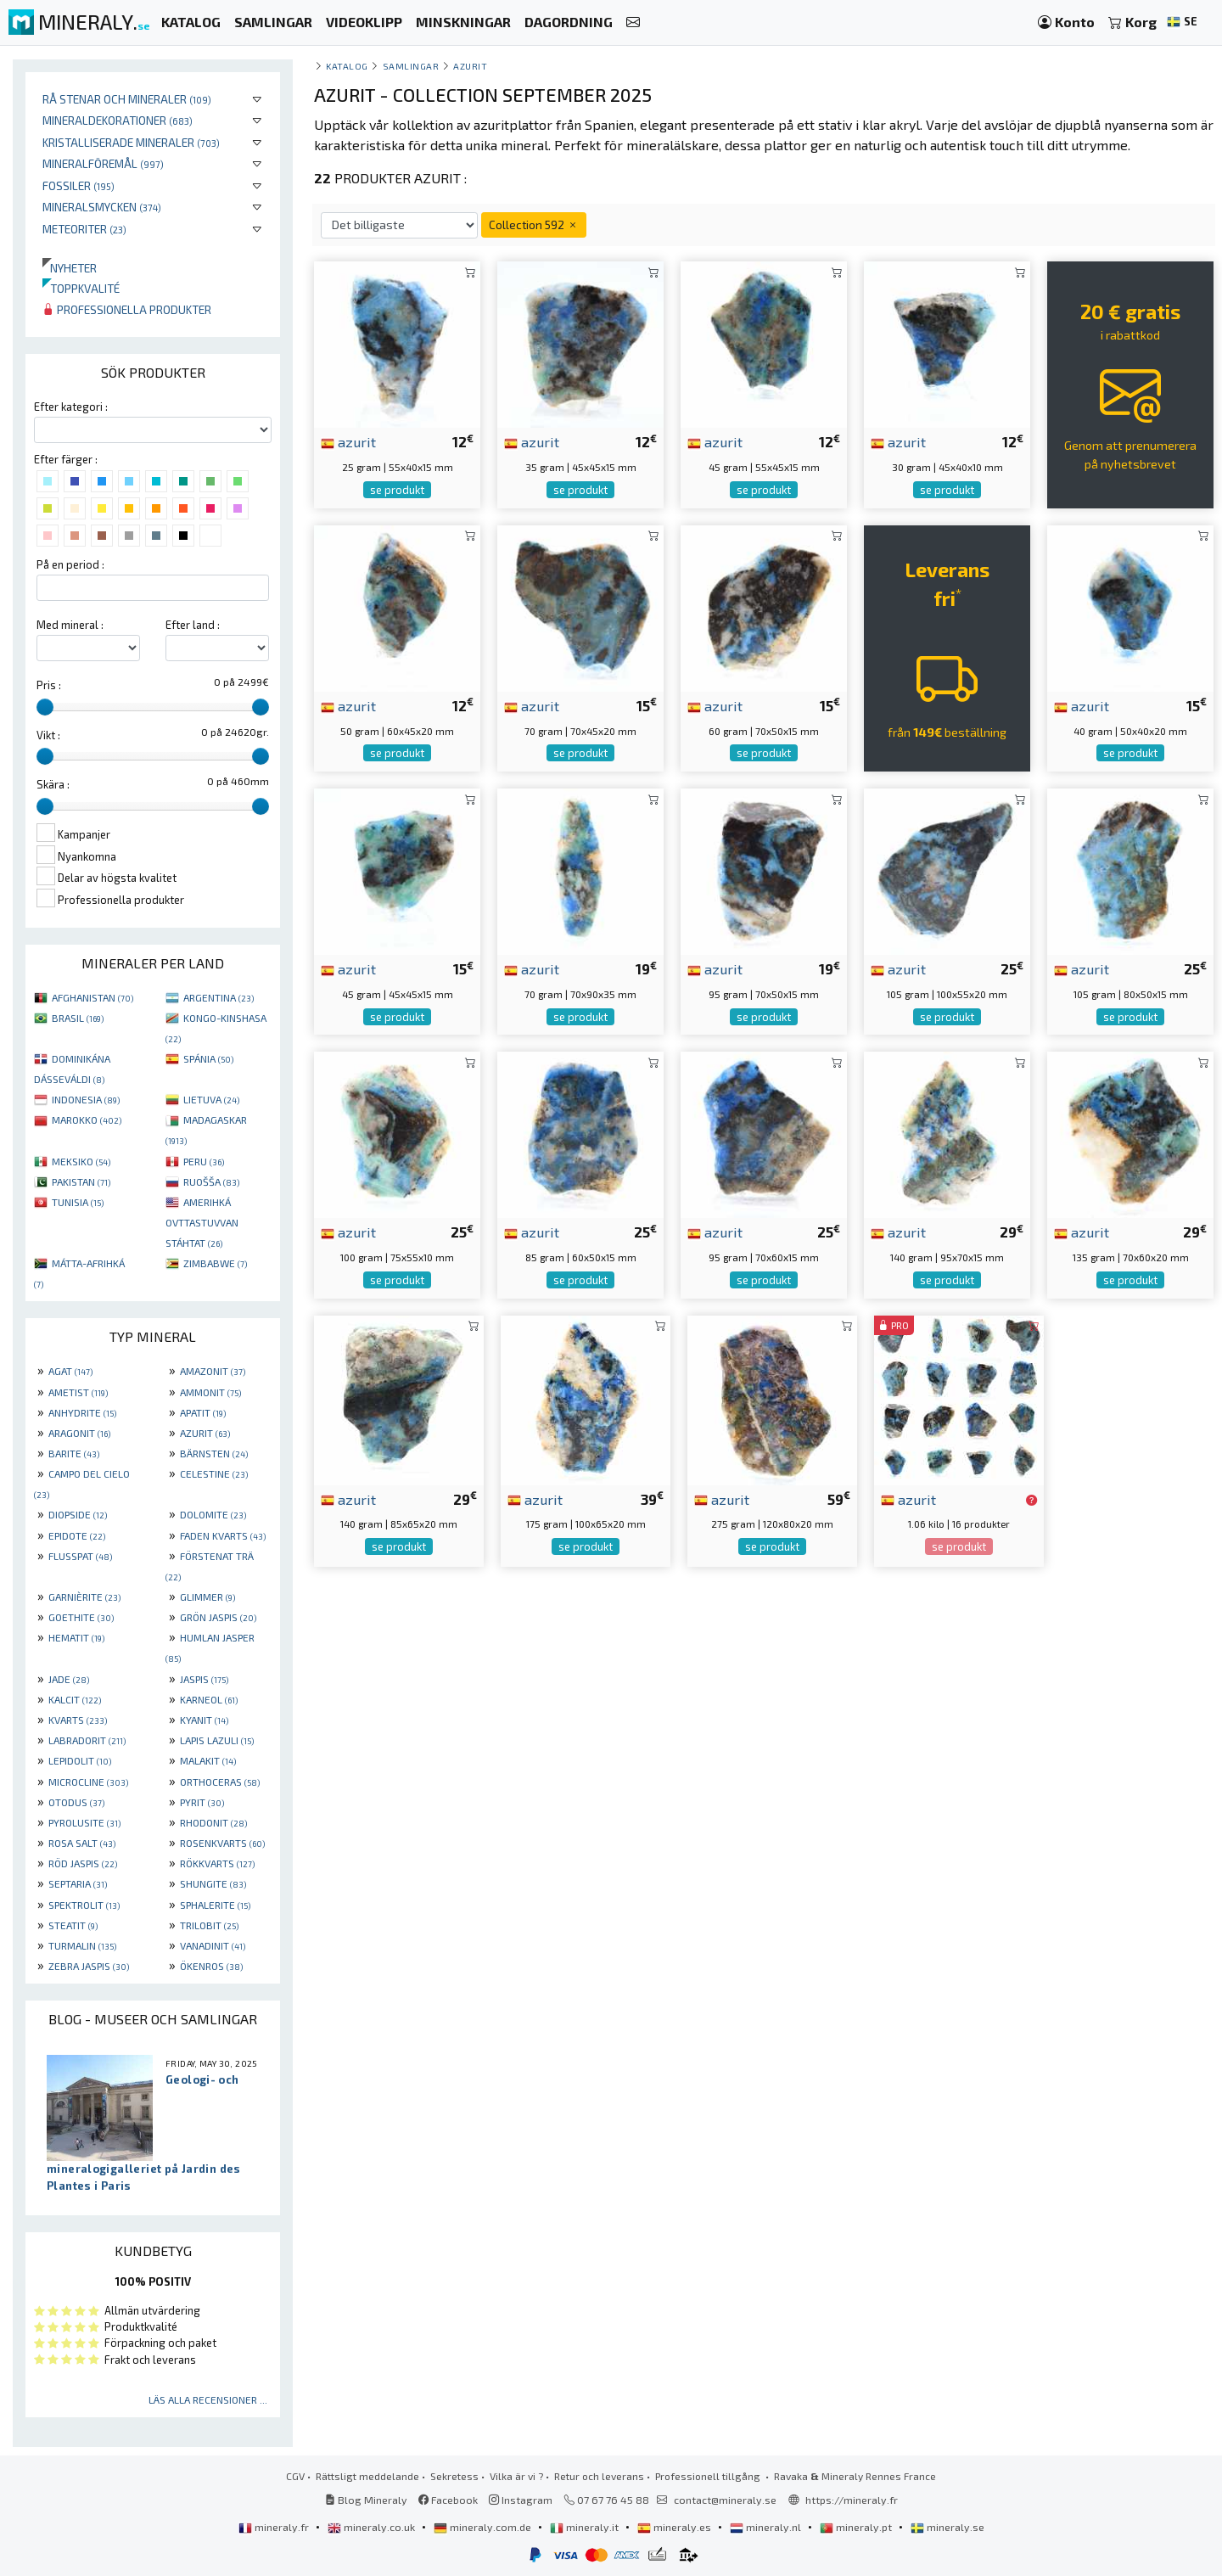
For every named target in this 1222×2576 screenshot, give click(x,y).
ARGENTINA (218, 997)
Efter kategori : (71, 406)
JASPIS (204, 1679)
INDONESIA (86, 1099)
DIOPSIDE (77, 1514)
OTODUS (76, 1802)
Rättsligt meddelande (367, 2476)
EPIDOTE (76, 1535)
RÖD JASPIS (82, 1863)
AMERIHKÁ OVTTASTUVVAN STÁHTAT (201, 1222)
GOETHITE (81, 1617)
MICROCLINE (88, 1781)
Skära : (53, 784)
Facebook (448, 2500)
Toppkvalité (81, 288)
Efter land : (192, 624)
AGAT (70, 1371)
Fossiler (78, 185)
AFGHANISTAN (92, 997)
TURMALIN (82, 1945)
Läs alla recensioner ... (208, 2399)
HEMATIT (76, 1637)
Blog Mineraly (366, 2500)
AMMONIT (210, 1392)
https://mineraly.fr (851, 2500)
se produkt (397, 490)
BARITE (73, 1453)
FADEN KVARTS (223, 1535)
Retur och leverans (599, 2476)
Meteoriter (84, 229)
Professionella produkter (126, 309)
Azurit (470, 65)
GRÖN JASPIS (218, 1617)
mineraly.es (675, 2527)
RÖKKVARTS (217, 1863)
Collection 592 (534, 224)
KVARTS (77, 1720)
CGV (295, 2476)
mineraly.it (585, 2527)
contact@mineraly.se (725, 2500)
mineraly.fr (274, 2527)
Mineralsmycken (101, 206)
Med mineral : (70, 624)
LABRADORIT (87, 1740)
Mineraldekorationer (117, 120)
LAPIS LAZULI (217, 1740)
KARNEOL (209, 1699)
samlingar (411, 65)
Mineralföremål (103, 163)
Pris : (48, 685)
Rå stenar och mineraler (126, 99)
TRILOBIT (209, 1925)
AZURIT (205, 1433)
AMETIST (78, 1392)
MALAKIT (208, 1760)
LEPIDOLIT (79, 1760)
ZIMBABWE (215, 1263)
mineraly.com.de (484, 2527)
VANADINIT (212, 1945)
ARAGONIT (79, 1433)
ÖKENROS (211, 1966)
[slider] (44, 707)
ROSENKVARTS (222, 1843)
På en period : (70, 564)
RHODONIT (213, 1822)
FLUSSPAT (80, 1556)
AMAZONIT (212, 1371)
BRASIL (78, 1018)
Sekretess (454, 2476)
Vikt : (48, 735)
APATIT (203, 1412)
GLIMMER (207, 1596)
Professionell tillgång (709, 2476)
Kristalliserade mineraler (131, 142)
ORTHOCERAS (220, 1781)
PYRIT (202, 1802)
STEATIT (73, 1925)
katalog (347, 65)
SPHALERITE (215, 1905)
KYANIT (204, 1720)
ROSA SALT (81, 1843)
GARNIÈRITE (84, 1596)
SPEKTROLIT (84, 1905)
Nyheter (69, 268)
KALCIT (74, 1699)
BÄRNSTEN (214, 1453)
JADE (68, 1679)
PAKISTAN (81, 1181)
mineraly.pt (857, 2527)
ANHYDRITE (82, 1412)
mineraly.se (947, 2527)
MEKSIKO (81, 1161)
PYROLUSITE (84, 1822)
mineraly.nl (767, 2527)
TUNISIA (78, 1202)
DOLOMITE (213, 1514)
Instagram (520, 2500)
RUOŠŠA (211, 1181)
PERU (203, 1161)
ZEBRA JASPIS (88, 1966)
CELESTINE (214, 1473)
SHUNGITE (213, 1883)
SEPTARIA (77, 1883)
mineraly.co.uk (373, 2527)
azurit (348, 441)
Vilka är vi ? (516, 2476)
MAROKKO (86, 1119)
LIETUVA (211, 1099)
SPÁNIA (208, 1058)
